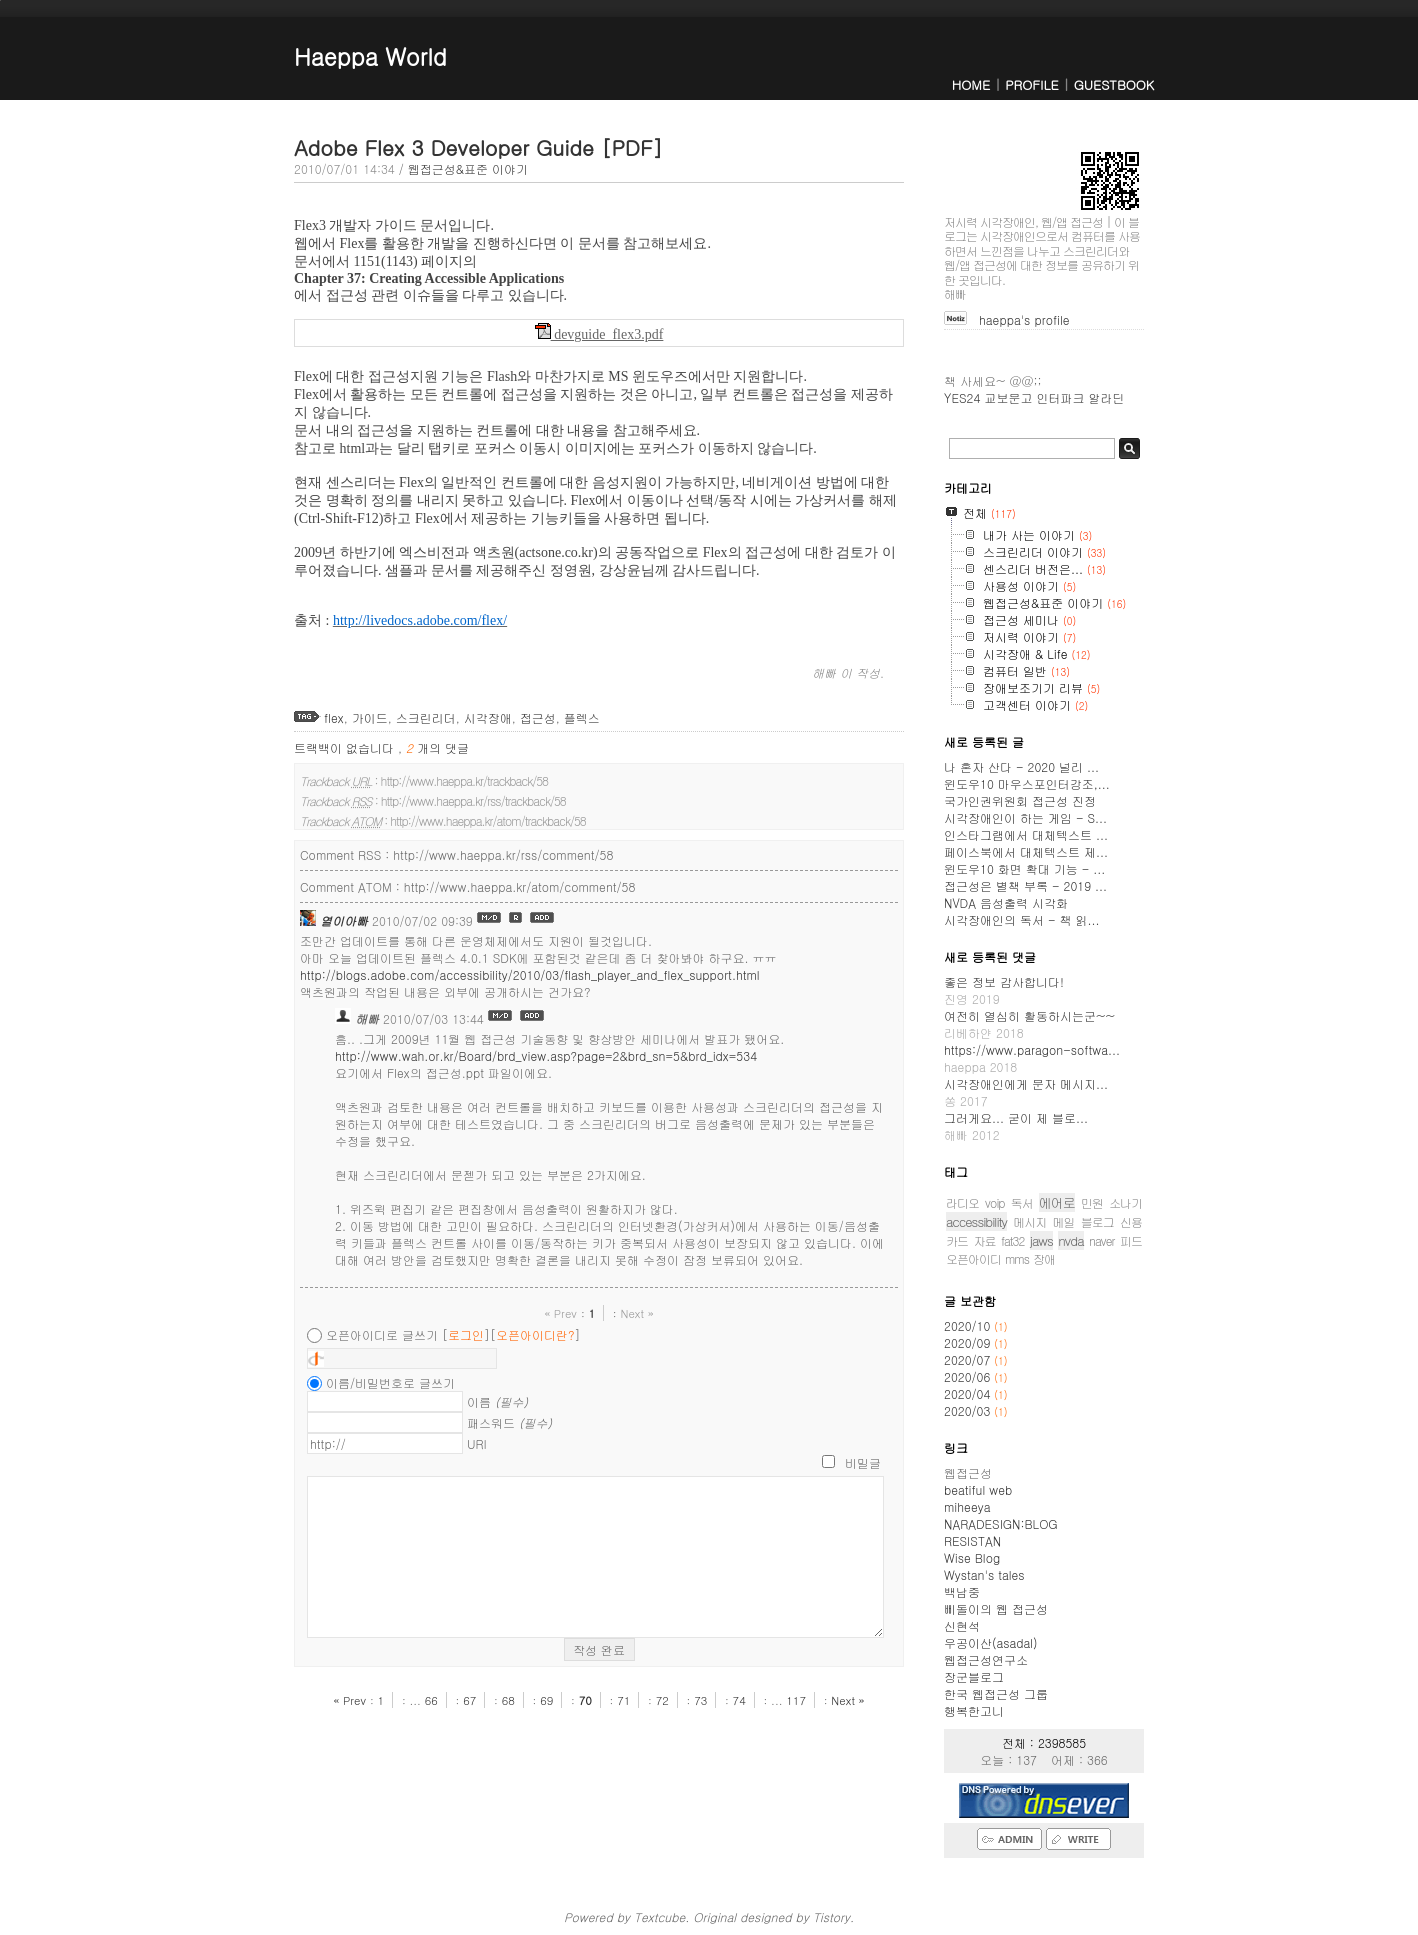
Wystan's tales (984, 1574)
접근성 (538, 717)
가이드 (370, 717)
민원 (1092, 1202)
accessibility (976, 1221)
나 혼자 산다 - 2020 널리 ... (1021, 766)
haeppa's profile (1024, 319)
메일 (1064, 1221)
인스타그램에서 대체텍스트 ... (1026, 834)
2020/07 (969, 1359)
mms (1017, 1258)
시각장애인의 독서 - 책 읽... (1022, 919)
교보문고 (1008, 397)
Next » (636, 1313)
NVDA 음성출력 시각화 (1006, 902)
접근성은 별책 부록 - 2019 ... (1025, 885)
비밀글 (863, 1462)
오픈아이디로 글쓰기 (382, 1334)
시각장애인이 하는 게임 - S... (1025, 817)
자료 (984, 1240)
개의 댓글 (437, 747)
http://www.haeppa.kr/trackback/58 (464, 780)
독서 (1022, 1202)
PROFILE (1031, 84)
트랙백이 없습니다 (346, 747)
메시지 (1029, 1221)
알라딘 (1106, 397)
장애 (1044, 1258)
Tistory (831, 1916)
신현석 (962, 1625)
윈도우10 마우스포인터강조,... (1027, 783)
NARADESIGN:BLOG (1001, 1523)
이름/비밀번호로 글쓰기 (390, 1382)
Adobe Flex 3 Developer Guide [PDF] (478, 147)
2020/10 (969, 1325)
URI (477, 1443)
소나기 (1125, 1202)
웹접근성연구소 (986, 1659)
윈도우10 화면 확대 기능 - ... (1024, 868)
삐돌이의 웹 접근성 (996, 1608)
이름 (497, 1401)
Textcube (659, 1916)
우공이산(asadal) (991, 1642)
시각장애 (488, 717)
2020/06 (969, 1376)
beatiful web (978, 1489)
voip (994, 1202)
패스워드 (509, 1422)
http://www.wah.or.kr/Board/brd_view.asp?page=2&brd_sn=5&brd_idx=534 (546, 1055)
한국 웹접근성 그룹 (996, 1693)
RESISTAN (972, 1540)
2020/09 (969, 1342)
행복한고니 (974, 1710)
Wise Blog (972, 1557)
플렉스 (582, 717)
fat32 (1012, 1240)
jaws (1041, 1240)
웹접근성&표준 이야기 (468, 168)
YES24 (962, 397)
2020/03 (969, 1410)
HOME (971, 84)
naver (1102, 1240)
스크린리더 (426, 717)
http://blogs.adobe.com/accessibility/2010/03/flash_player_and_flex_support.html (530, 974)
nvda (1070, 1240)
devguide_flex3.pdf (599, 334)
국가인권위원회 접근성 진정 (1020, 800)
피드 (1131, 1240)
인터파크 (1060, 397)
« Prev (562, 1313)
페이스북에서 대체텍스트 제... (1026, 851)
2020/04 (969, 1393)
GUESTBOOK (1114, 84)
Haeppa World (370, 56)
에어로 (1057, 1202)
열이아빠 (344, 920)
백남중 (962, 1591)
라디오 (962, 1202)
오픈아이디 (973, 1258)
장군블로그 (974, 1676)
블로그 (1097, 1221)
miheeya (967, 1506)
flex (334, 717)
